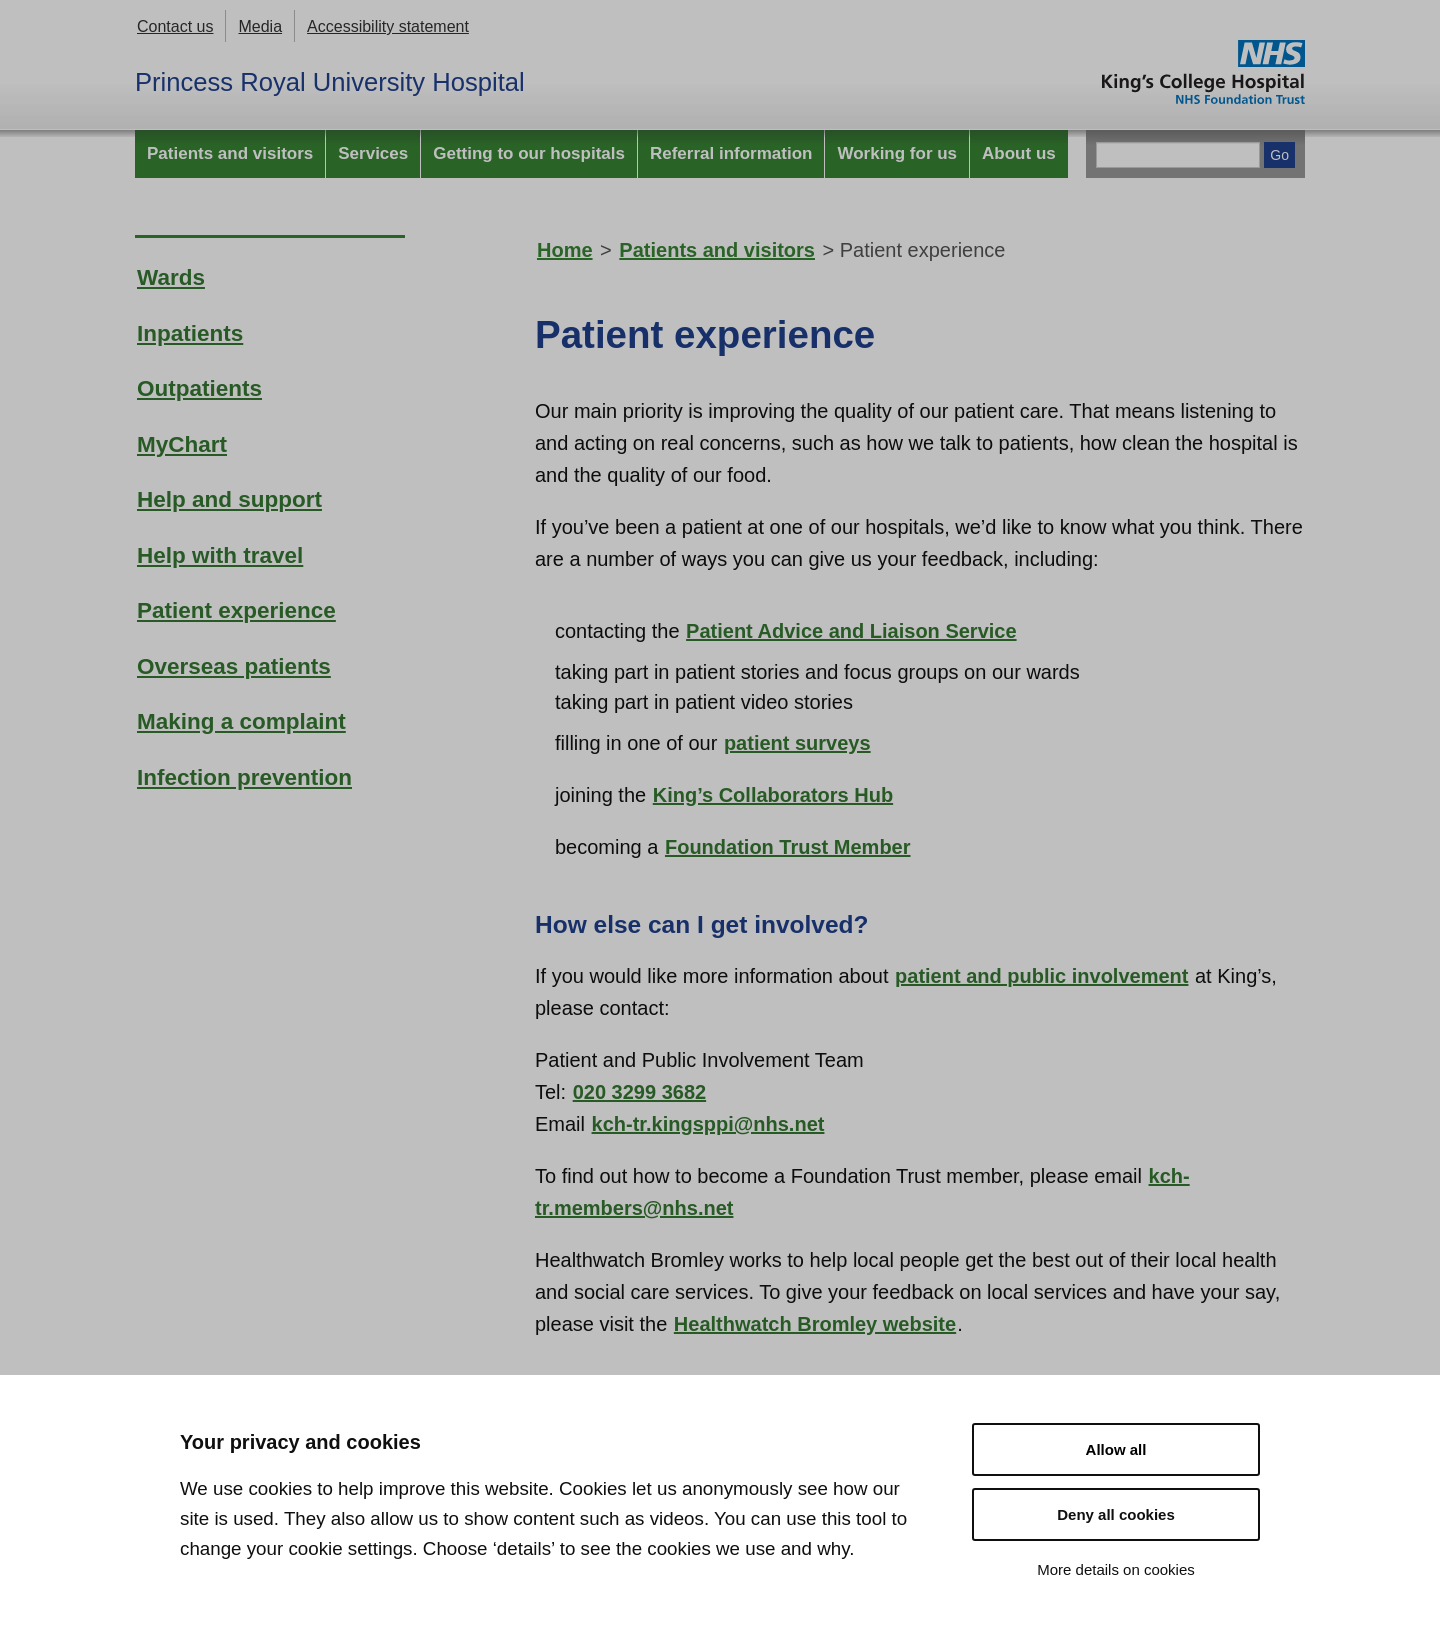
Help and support (229, 499)
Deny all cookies (1116, 1514)
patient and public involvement (1041, 976)
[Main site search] (1178, 155)
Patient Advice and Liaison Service (851, 631)
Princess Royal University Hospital (330, 82)
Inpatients (190, 333)
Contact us (175, 26)
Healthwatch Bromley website (815, 1324)
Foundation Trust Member (788, 847)
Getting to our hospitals (529, 153)
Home (565, 250)
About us (1019, 153)
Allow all (1116, 1449)
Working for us (897, 153)
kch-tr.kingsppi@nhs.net (708, 1124)
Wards (171, 277)
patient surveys (797, 743)
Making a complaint (241, 721)
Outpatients (199, 388)
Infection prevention (244, 777)
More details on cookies (1116, 1569)
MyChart (182, 444)
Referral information (731, 153)
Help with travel (220, 555)
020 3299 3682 (639, 1092)
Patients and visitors (230, 153)
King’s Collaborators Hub (773, 795)
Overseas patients (234, 666)
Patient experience (236, 610)
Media (260, 26)
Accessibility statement (388, 26)
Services (373, 153)
